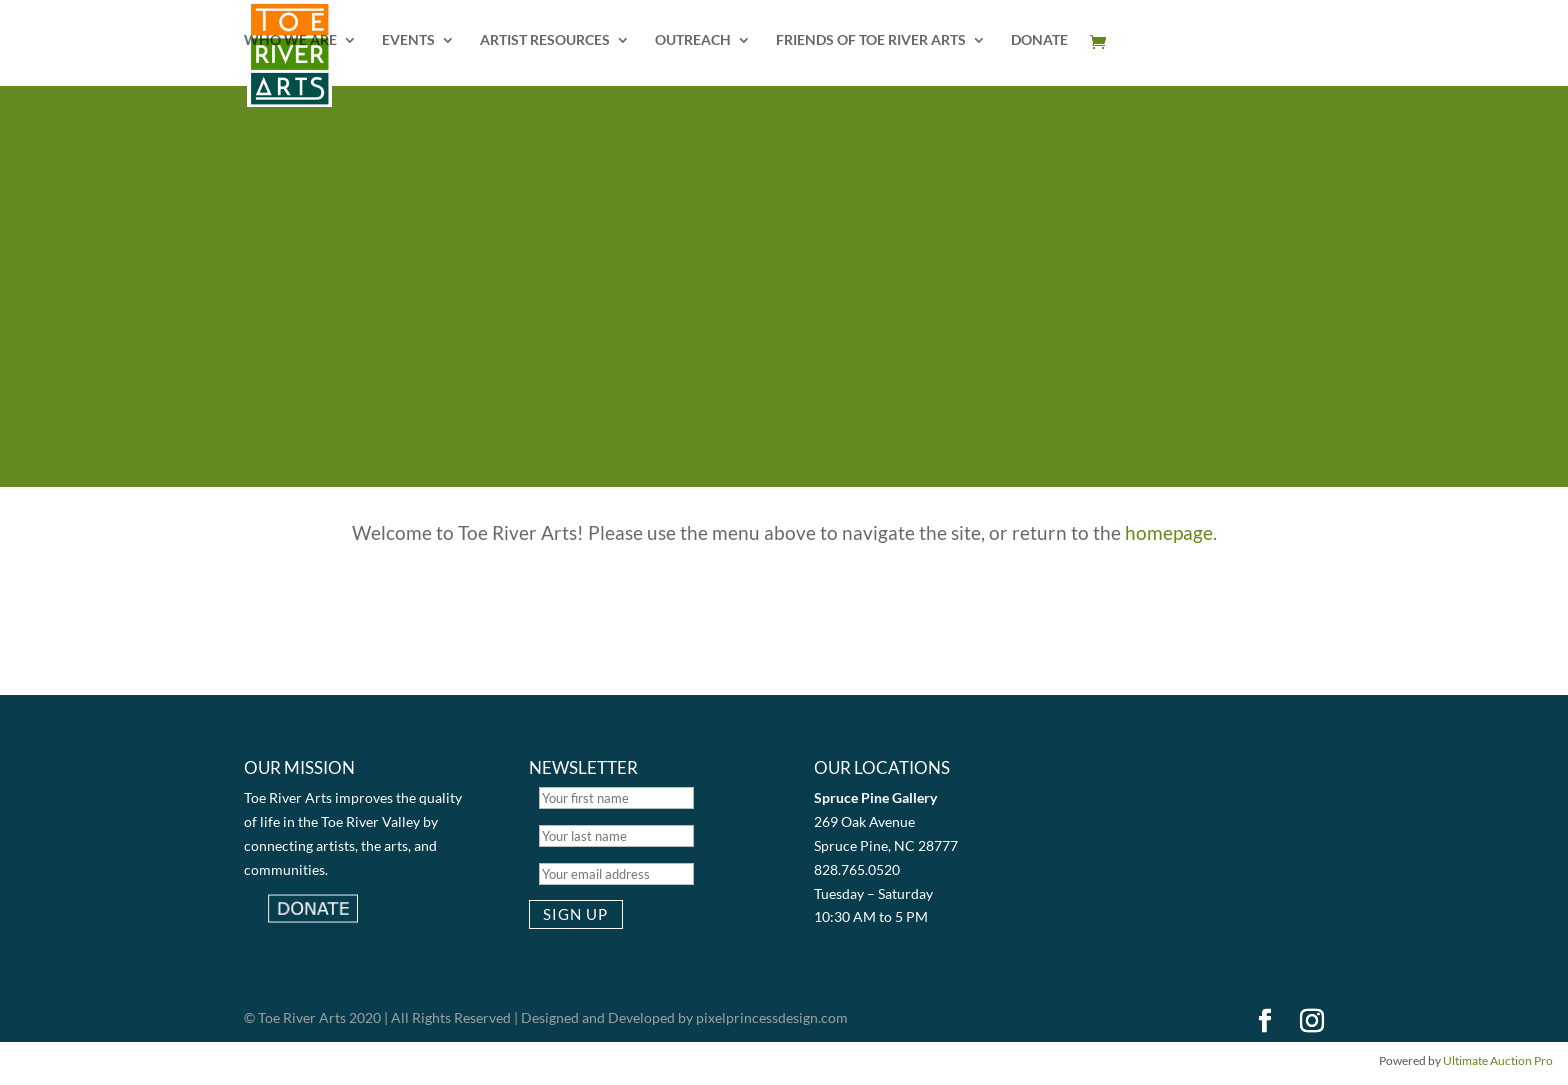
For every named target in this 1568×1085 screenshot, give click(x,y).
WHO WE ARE (290, 40)
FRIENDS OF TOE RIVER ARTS (871, 40)
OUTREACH (693, 40)
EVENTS (408, 40)
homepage (1169, 532)
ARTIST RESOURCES (545, 40)
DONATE (1039, 40)
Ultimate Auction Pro (1498, 1060)
